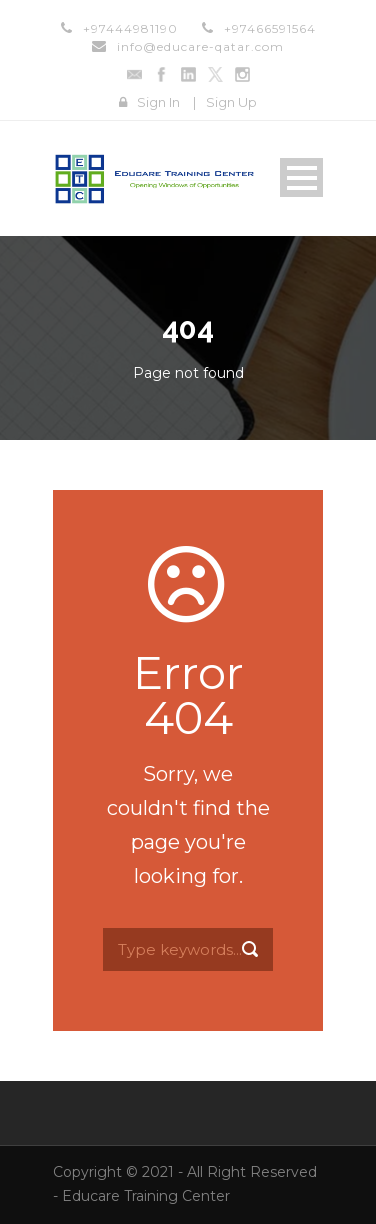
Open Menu (301, 177)
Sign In (158, 102)
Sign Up (231, 102)
